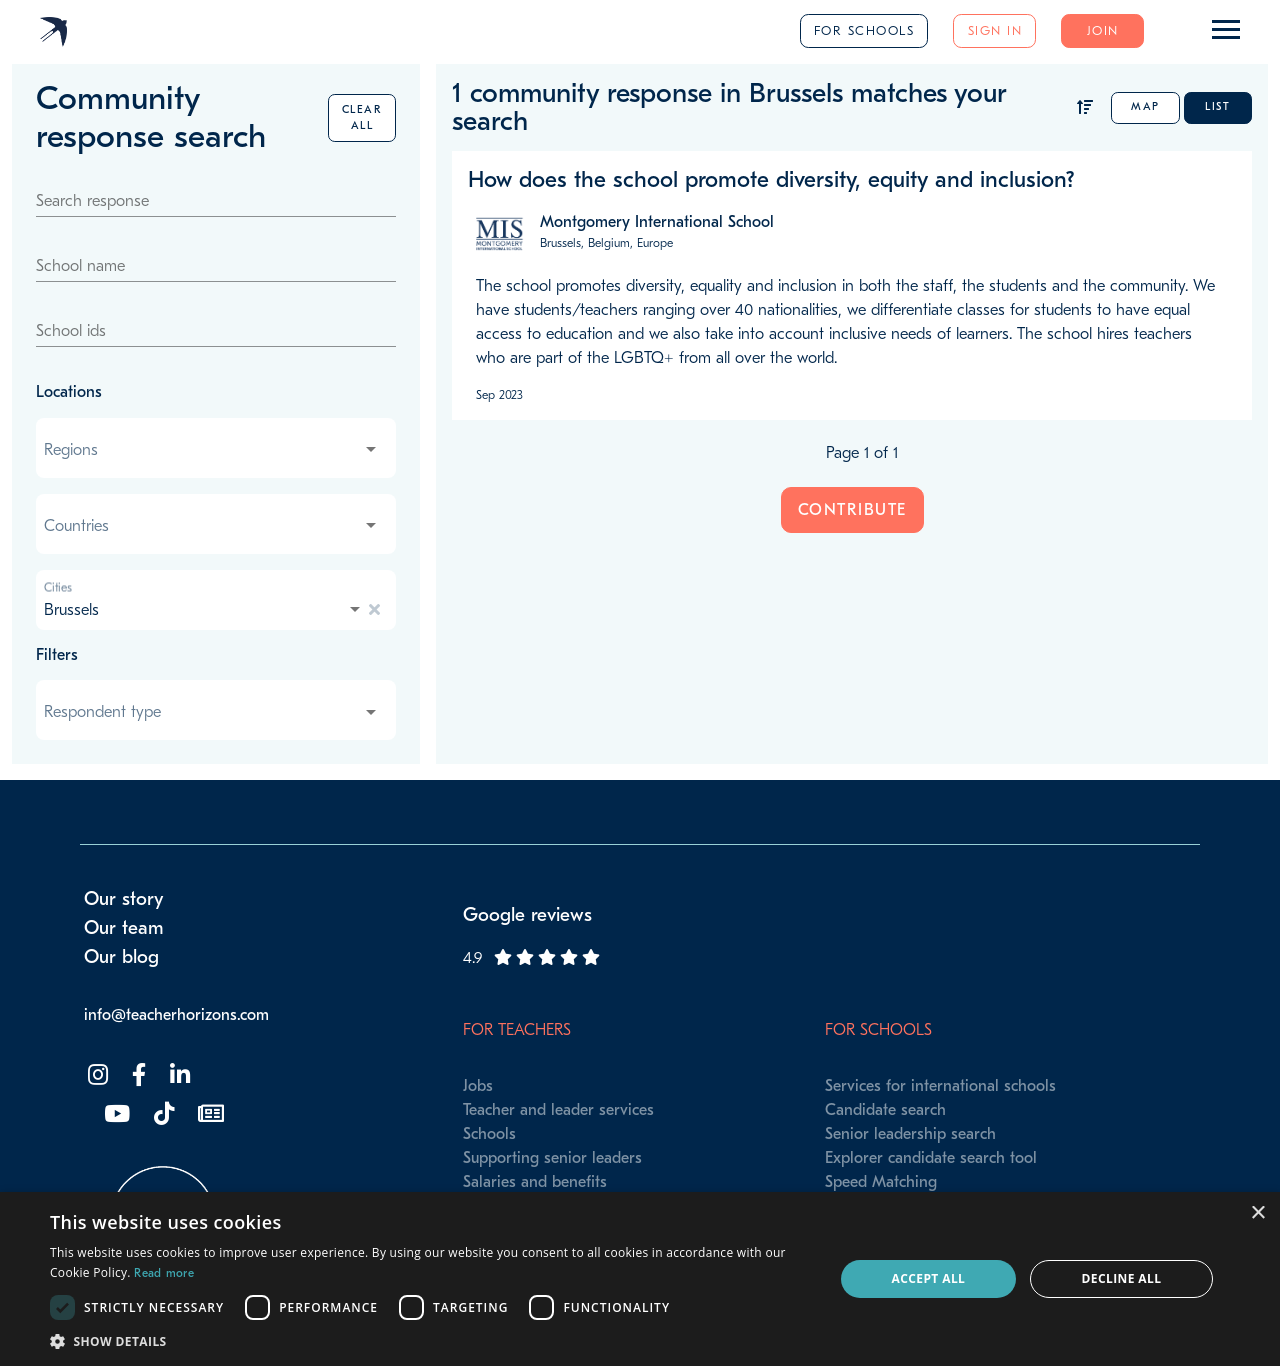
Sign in (995, 30)
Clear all (362, 117)
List (1217, 106)
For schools (864, 30)
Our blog (121, 957)
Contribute (852, 510)
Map (1145, 106)
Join (1103, 30)
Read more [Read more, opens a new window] (164, 1273)
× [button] (1257, 1213)
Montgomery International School (657, 222)
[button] (430, 1341)
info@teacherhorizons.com (176, 1015)
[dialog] (640, 1279)
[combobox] (212, 450)
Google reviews (527, 915)
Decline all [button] (1122, 1278)
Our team (124, 928)
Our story (124, 899)
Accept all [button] (929, 1278)
